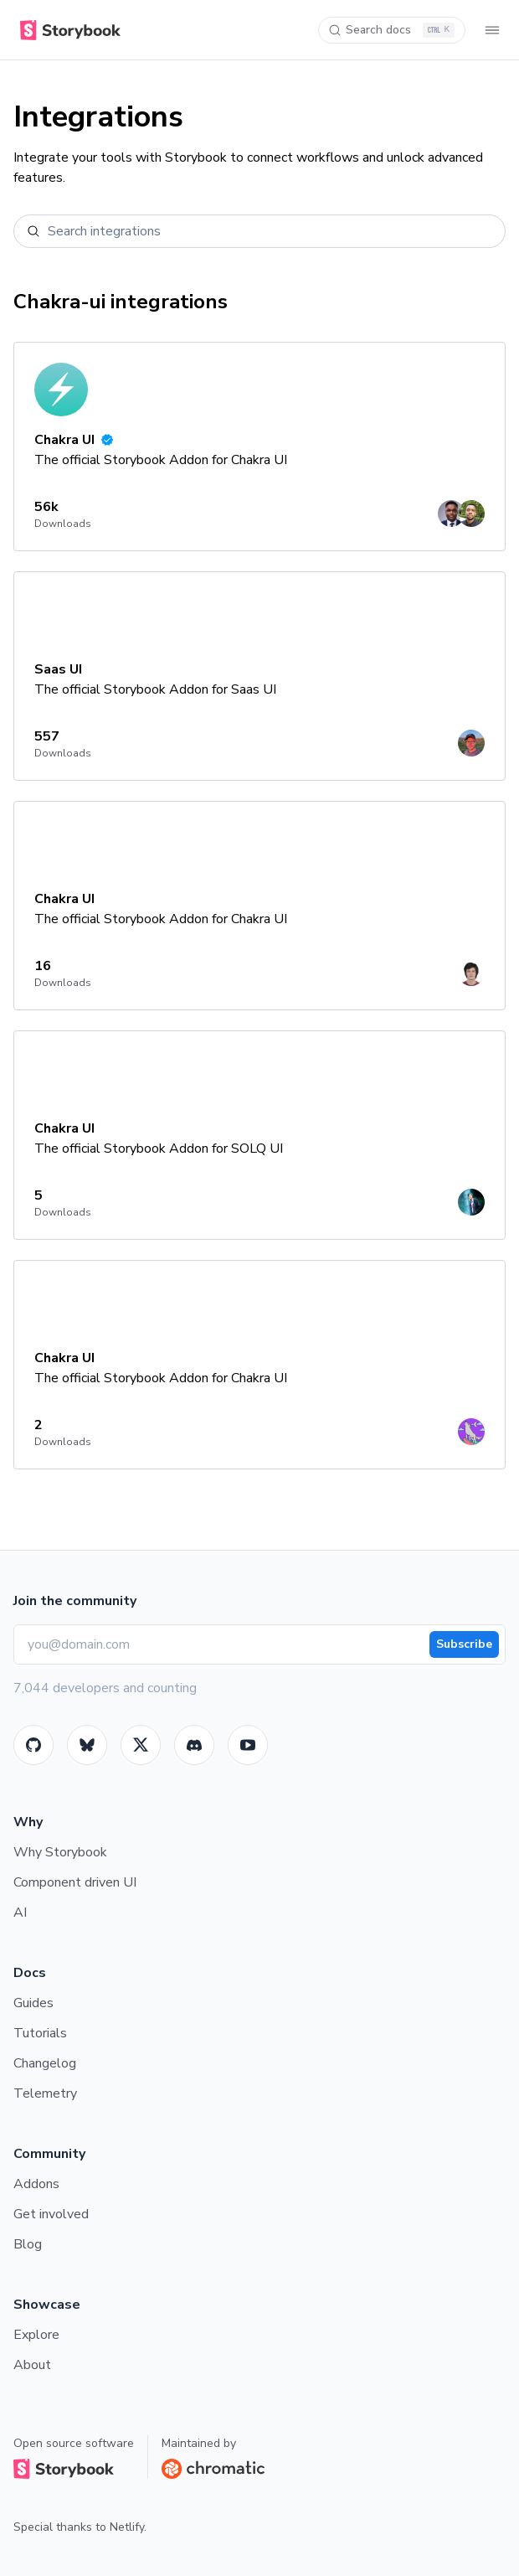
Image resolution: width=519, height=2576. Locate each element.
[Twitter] (141, 1745)
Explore (36, 2335)
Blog (27, 2244)
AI (20, 1912)
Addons (36, 2184)
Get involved (51, 2214)
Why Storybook (60, 1852)
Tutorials (40, 2033)
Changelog (44, 2063)
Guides (33, 2003)
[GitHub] (33, 1745)
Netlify (127, 2527)
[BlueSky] (87, 1745)
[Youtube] (248, 1745)
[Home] (67, 30)
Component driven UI (74, 1882)
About (32, 2365)
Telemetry (45, 2093)
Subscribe (464, 1644)
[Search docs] (391, 30)
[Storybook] (194, 1745)
